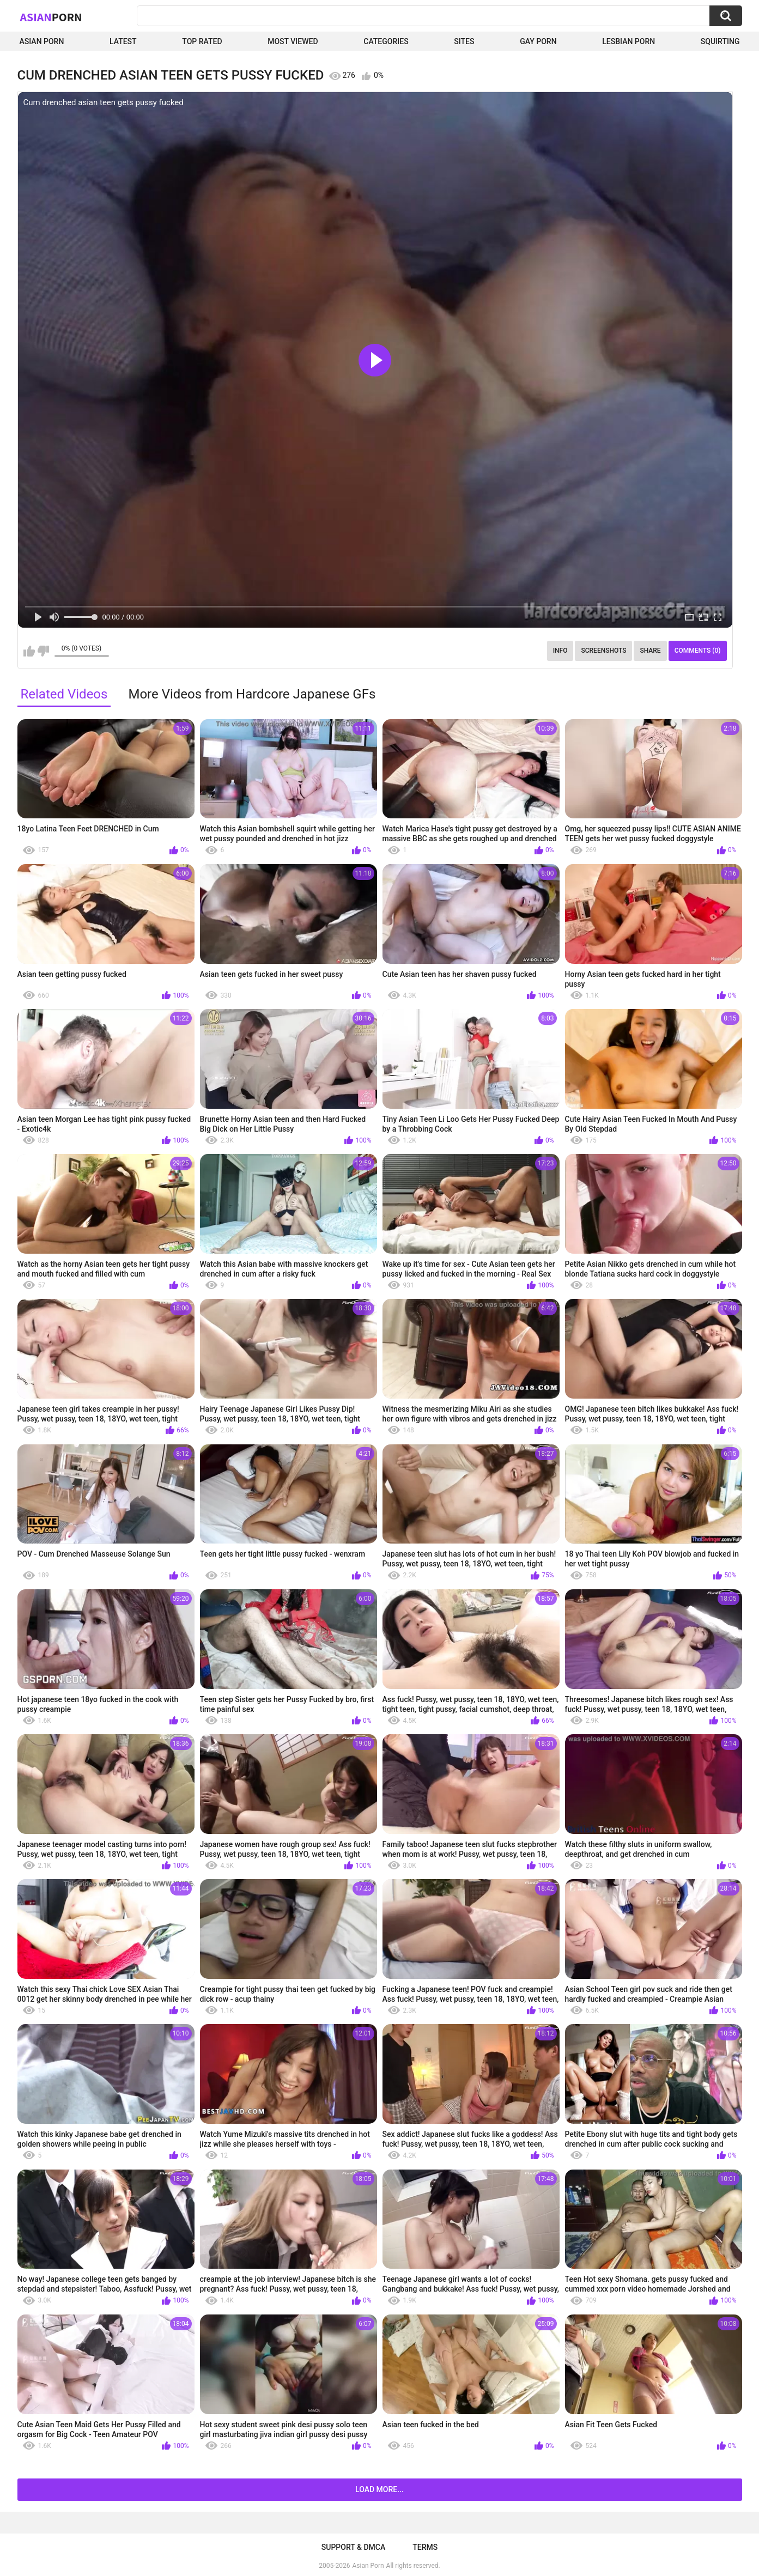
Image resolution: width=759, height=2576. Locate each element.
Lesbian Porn (628, 41)
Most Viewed (293, 41)
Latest (123, 41)
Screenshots (603, 650)
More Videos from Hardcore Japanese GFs (251, 694)
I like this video (29, 651)
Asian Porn (42, 41)
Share (650, 650)
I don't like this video (43, 651)
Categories (385, 41)
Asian (51, 17)
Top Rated (202, 41)
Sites (464, 41)
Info (560, 650)
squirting (720, 41)
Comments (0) (698, 650)
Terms (425, 2547)
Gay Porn (538, 41)
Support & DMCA (353, 2547)
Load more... (379, 2489)
